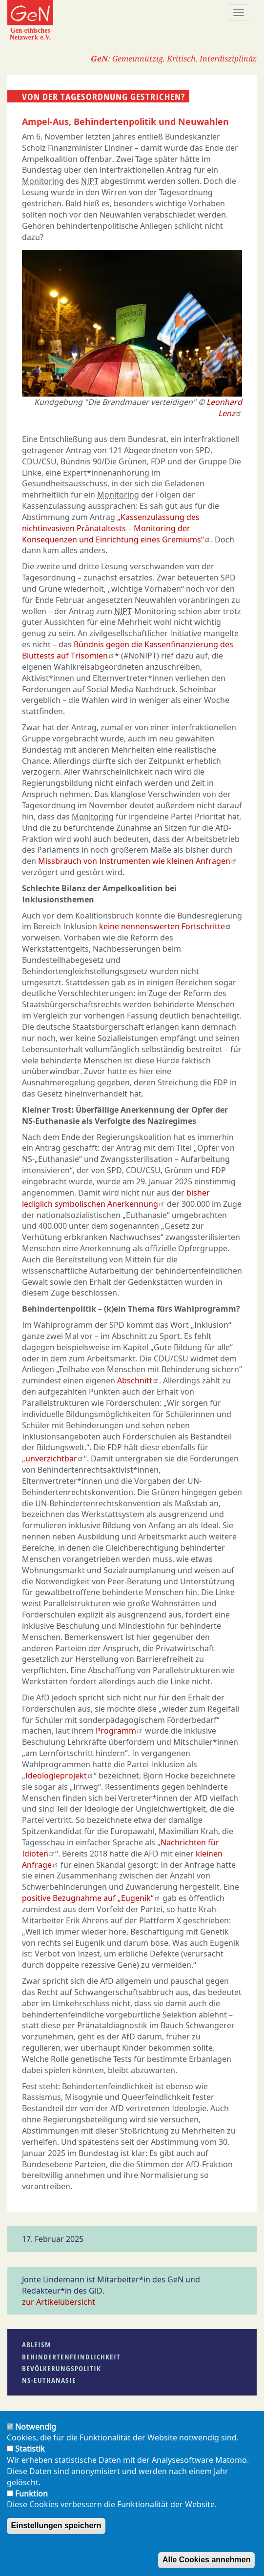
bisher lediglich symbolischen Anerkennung (116, 1198)
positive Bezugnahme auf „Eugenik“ (91, 1898)
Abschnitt (138, 1380)
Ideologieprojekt (59, 1775)
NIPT (90, 181)
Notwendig (35, 2434)
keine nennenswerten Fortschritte (165, 926)
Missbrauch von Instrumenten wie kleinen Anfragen (137, 861)
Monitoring (43, 181)
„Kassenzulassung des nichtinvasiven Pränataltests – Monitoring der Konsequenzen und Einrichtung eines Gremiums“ (116, 528)
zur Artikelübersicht (58, 2301)
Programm (119, 1730)
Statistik (30, 2456)
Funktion (31, 2501)
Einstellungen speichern (56, 2533)
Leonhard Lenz (224, 408)
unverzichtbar (54, 1458)
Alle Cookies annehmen (206, 2567)
